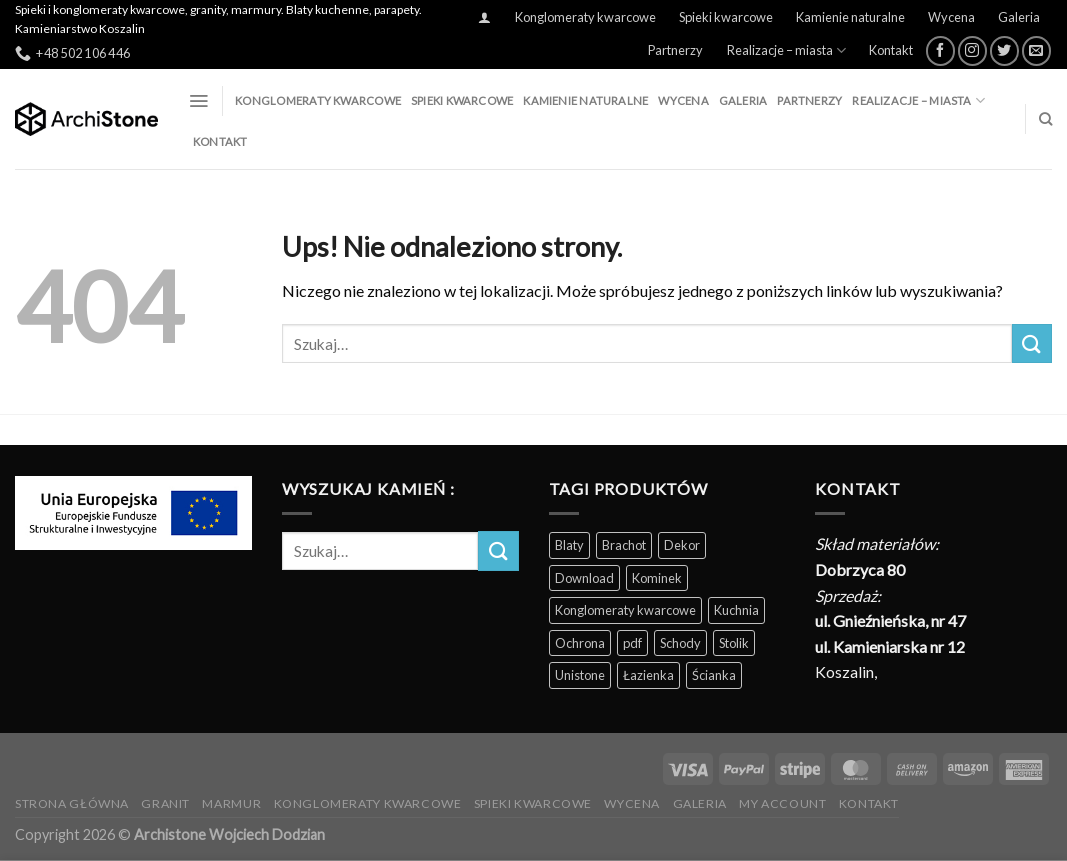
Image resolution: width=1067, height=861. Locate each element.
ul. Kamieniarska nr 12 (890, 646)
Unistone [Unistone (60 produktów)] (580, 675)
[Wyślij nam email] (1036, 50)
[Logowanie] (485, 17)
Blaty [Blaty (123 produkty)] (569, 545)
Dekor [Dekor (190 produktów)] (682, 545)
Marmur (231, 803)
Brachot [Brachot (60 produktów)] (624, 545)
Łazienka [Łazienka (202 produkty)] (648, 675)
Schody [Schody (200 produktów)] (680, 643)
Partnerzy (675, 50)
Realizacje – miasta (786, 50)
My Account (782, 803)
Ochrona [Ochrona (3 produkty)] (580, 643)
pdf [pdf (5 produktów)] (632, 643)
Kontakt (891, 50)
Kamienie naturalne (850, 17)
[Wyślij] (1032, 343)
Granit (165, 803)
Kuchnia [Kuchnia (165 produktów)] (736, 610)
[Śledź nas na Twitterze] (1004, 50)
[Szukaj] (1045, 119)
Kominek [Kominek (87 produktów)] (657, 578)
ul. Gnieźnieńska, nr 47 (890, 620)
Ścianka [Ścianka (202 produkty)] (714, 675)
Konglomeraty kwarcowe (585, 17)
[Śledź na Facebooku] (940, 50)
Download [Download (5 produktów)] (584, 578)
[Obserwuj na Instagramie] (972, 50)
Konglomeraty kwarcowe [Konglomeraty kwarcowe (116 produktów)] (625, 610)
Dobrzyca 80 (860, 569)
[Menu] (198, 101)
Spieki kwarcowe (726, 17)
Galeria (1019, 17)
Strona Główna (72, 803)
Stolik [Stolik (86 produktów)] (734, 643)
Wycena (951, 17)
